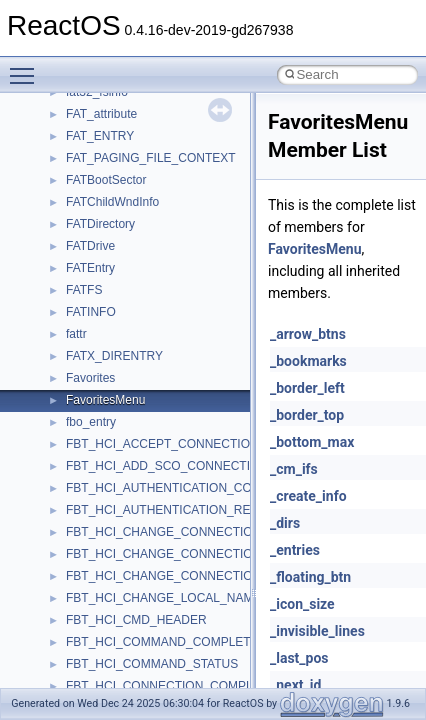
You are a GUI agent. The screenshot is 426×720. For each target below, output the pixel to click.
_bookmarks (308, 361)
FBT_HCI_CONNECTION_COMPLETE (171, 686)
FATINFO (91, 312)
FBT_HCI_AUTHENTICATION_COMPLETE (183, 488)
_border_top (307, 415)
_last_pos (299, 658)
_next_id (295, 685)
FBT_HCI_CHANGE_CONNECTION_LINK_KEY (195, 532)
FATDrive (90, 246)
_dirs (285, 523)
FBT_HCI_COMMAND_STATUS (152, 664)
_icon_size (302, 604)
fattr (76, 334)
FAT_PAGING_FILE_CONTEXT (151, 158)
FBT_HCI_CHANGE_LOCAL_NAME (163, 598)
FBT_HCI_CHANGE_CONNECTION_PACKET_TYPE (209, 576)
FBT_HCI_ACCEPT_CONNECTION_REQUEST (194, 444)
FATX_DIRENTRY (114, 356)
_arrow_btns (308, 334)
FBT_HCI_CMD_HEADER (136, 620)
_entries (295, 550)
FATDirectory (100, 224)
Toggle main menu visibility (27, 67)
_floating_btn (310, 577)
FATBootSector (106, 180)
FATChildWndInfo (112, 202)
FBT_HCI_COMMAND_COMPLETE (162, 642)
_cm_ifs (294, 469)
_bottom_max (312, 442)
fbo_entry (91, 422)
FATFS (84, 290)
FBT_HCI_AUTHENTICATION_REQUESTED (187, 510)
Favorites (90, 378)
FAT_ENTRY (100, 136)
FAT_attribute (101, 114)
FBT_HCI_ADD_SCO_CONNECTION (167, 466)
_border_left (307, 388)
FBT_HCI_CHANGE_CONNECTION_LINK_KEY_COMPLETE (232, 554)
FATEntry (90, 268)
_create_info (308, 496)
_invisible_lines (317, 631)
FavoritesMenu (105, 400)
